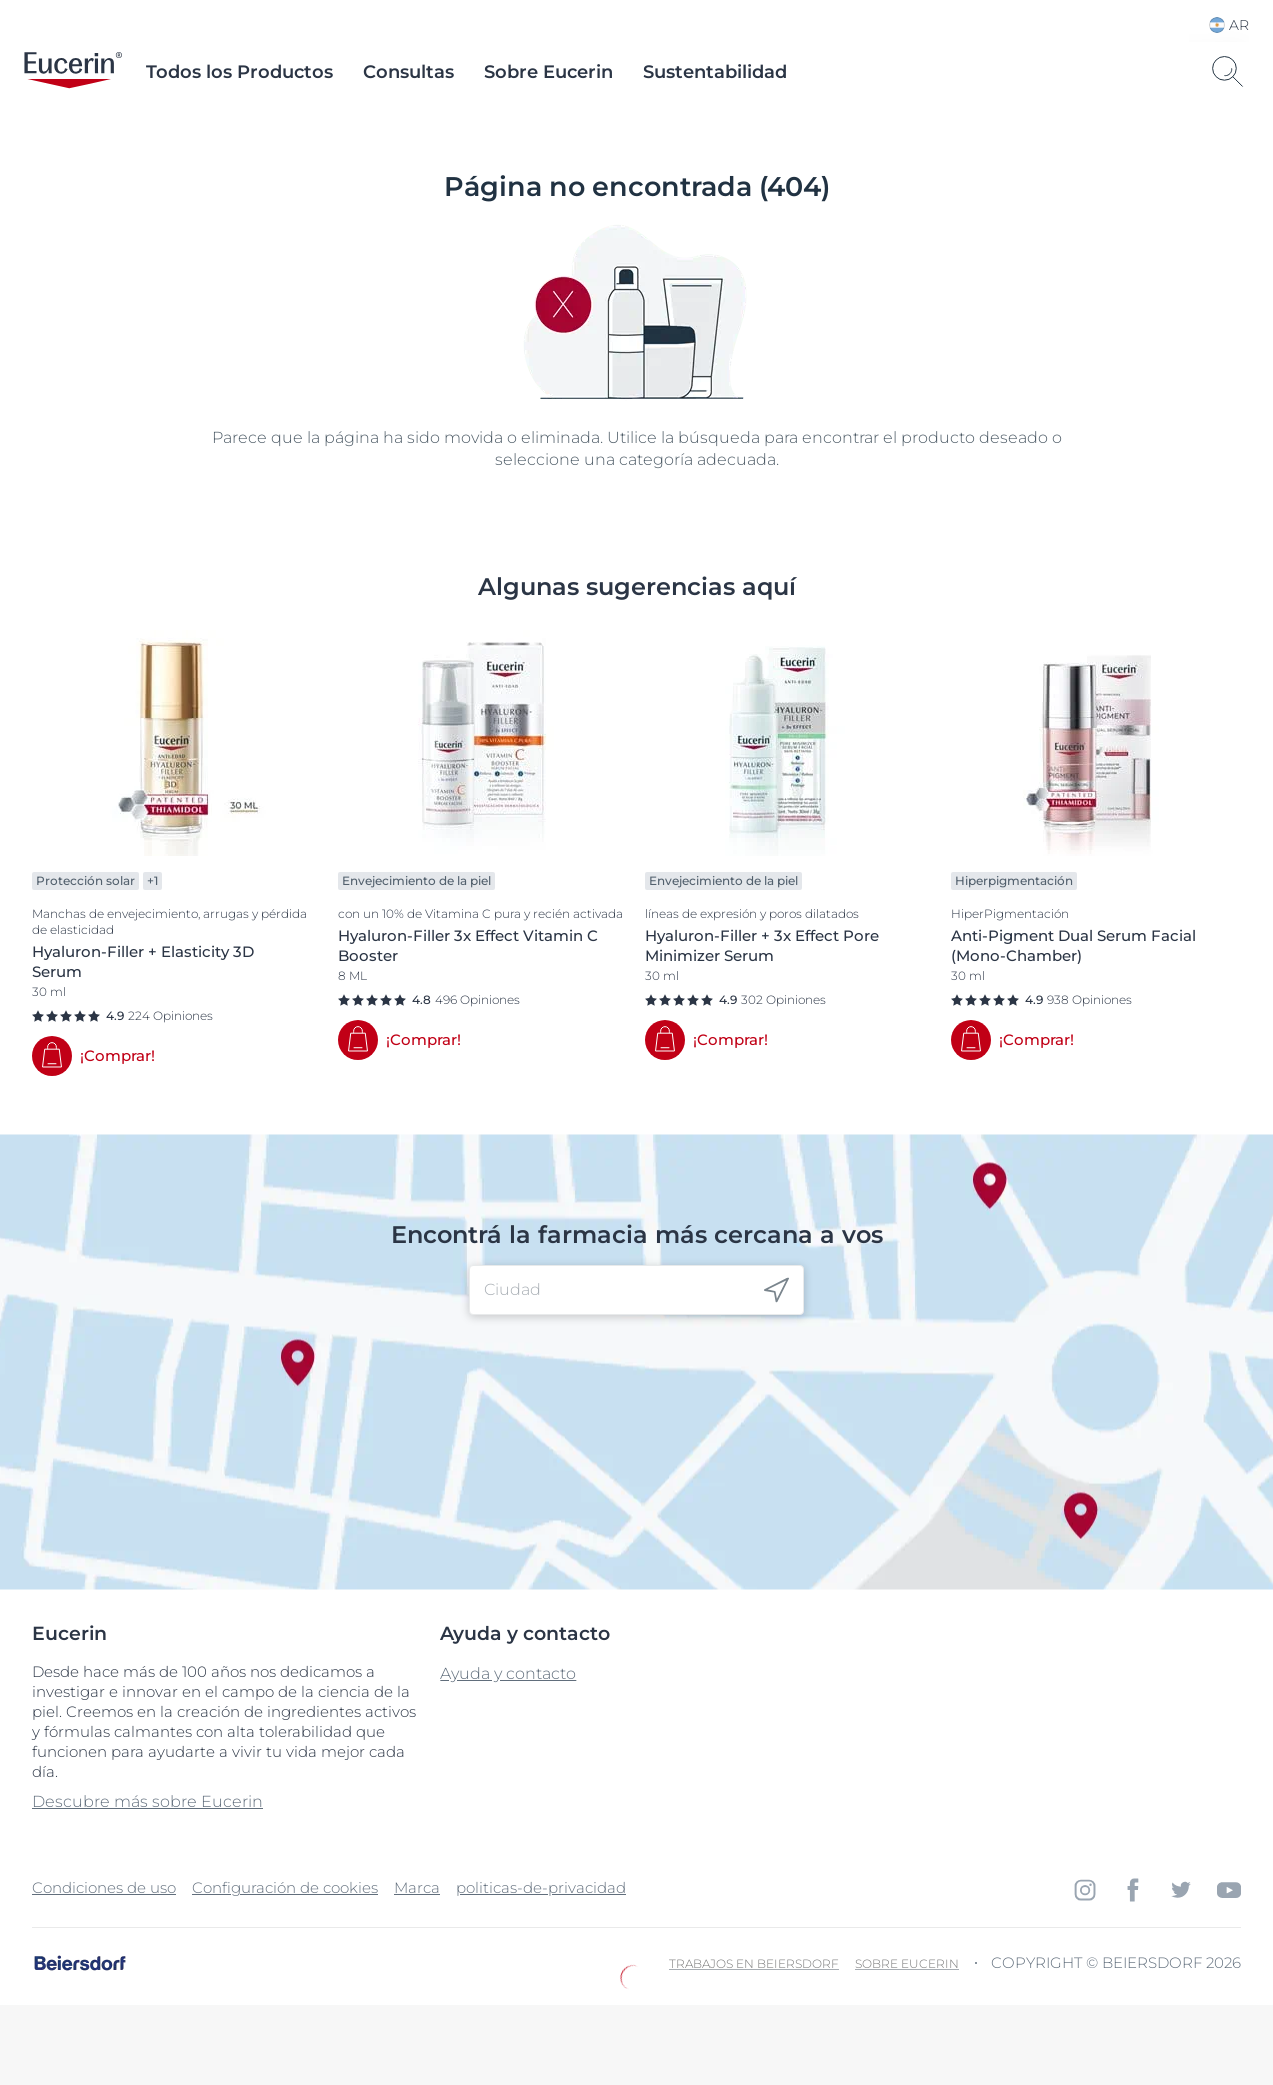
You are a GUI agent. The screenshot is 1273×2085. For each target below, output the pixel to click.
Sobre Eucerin (548, 72)
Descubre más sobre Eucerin (147, 1801)
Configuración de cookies (285, 1887)
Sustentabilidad (715, 72)
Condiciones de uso (104, 1887)
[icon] (776, 1290)
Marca (417, 1887)
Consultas (408, 72)
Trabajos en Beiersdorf (754, 1963)
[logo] (73, 72)
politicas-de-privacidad (541, 1887)
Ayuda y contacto (508, 1673)
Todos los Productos (239, 72)
